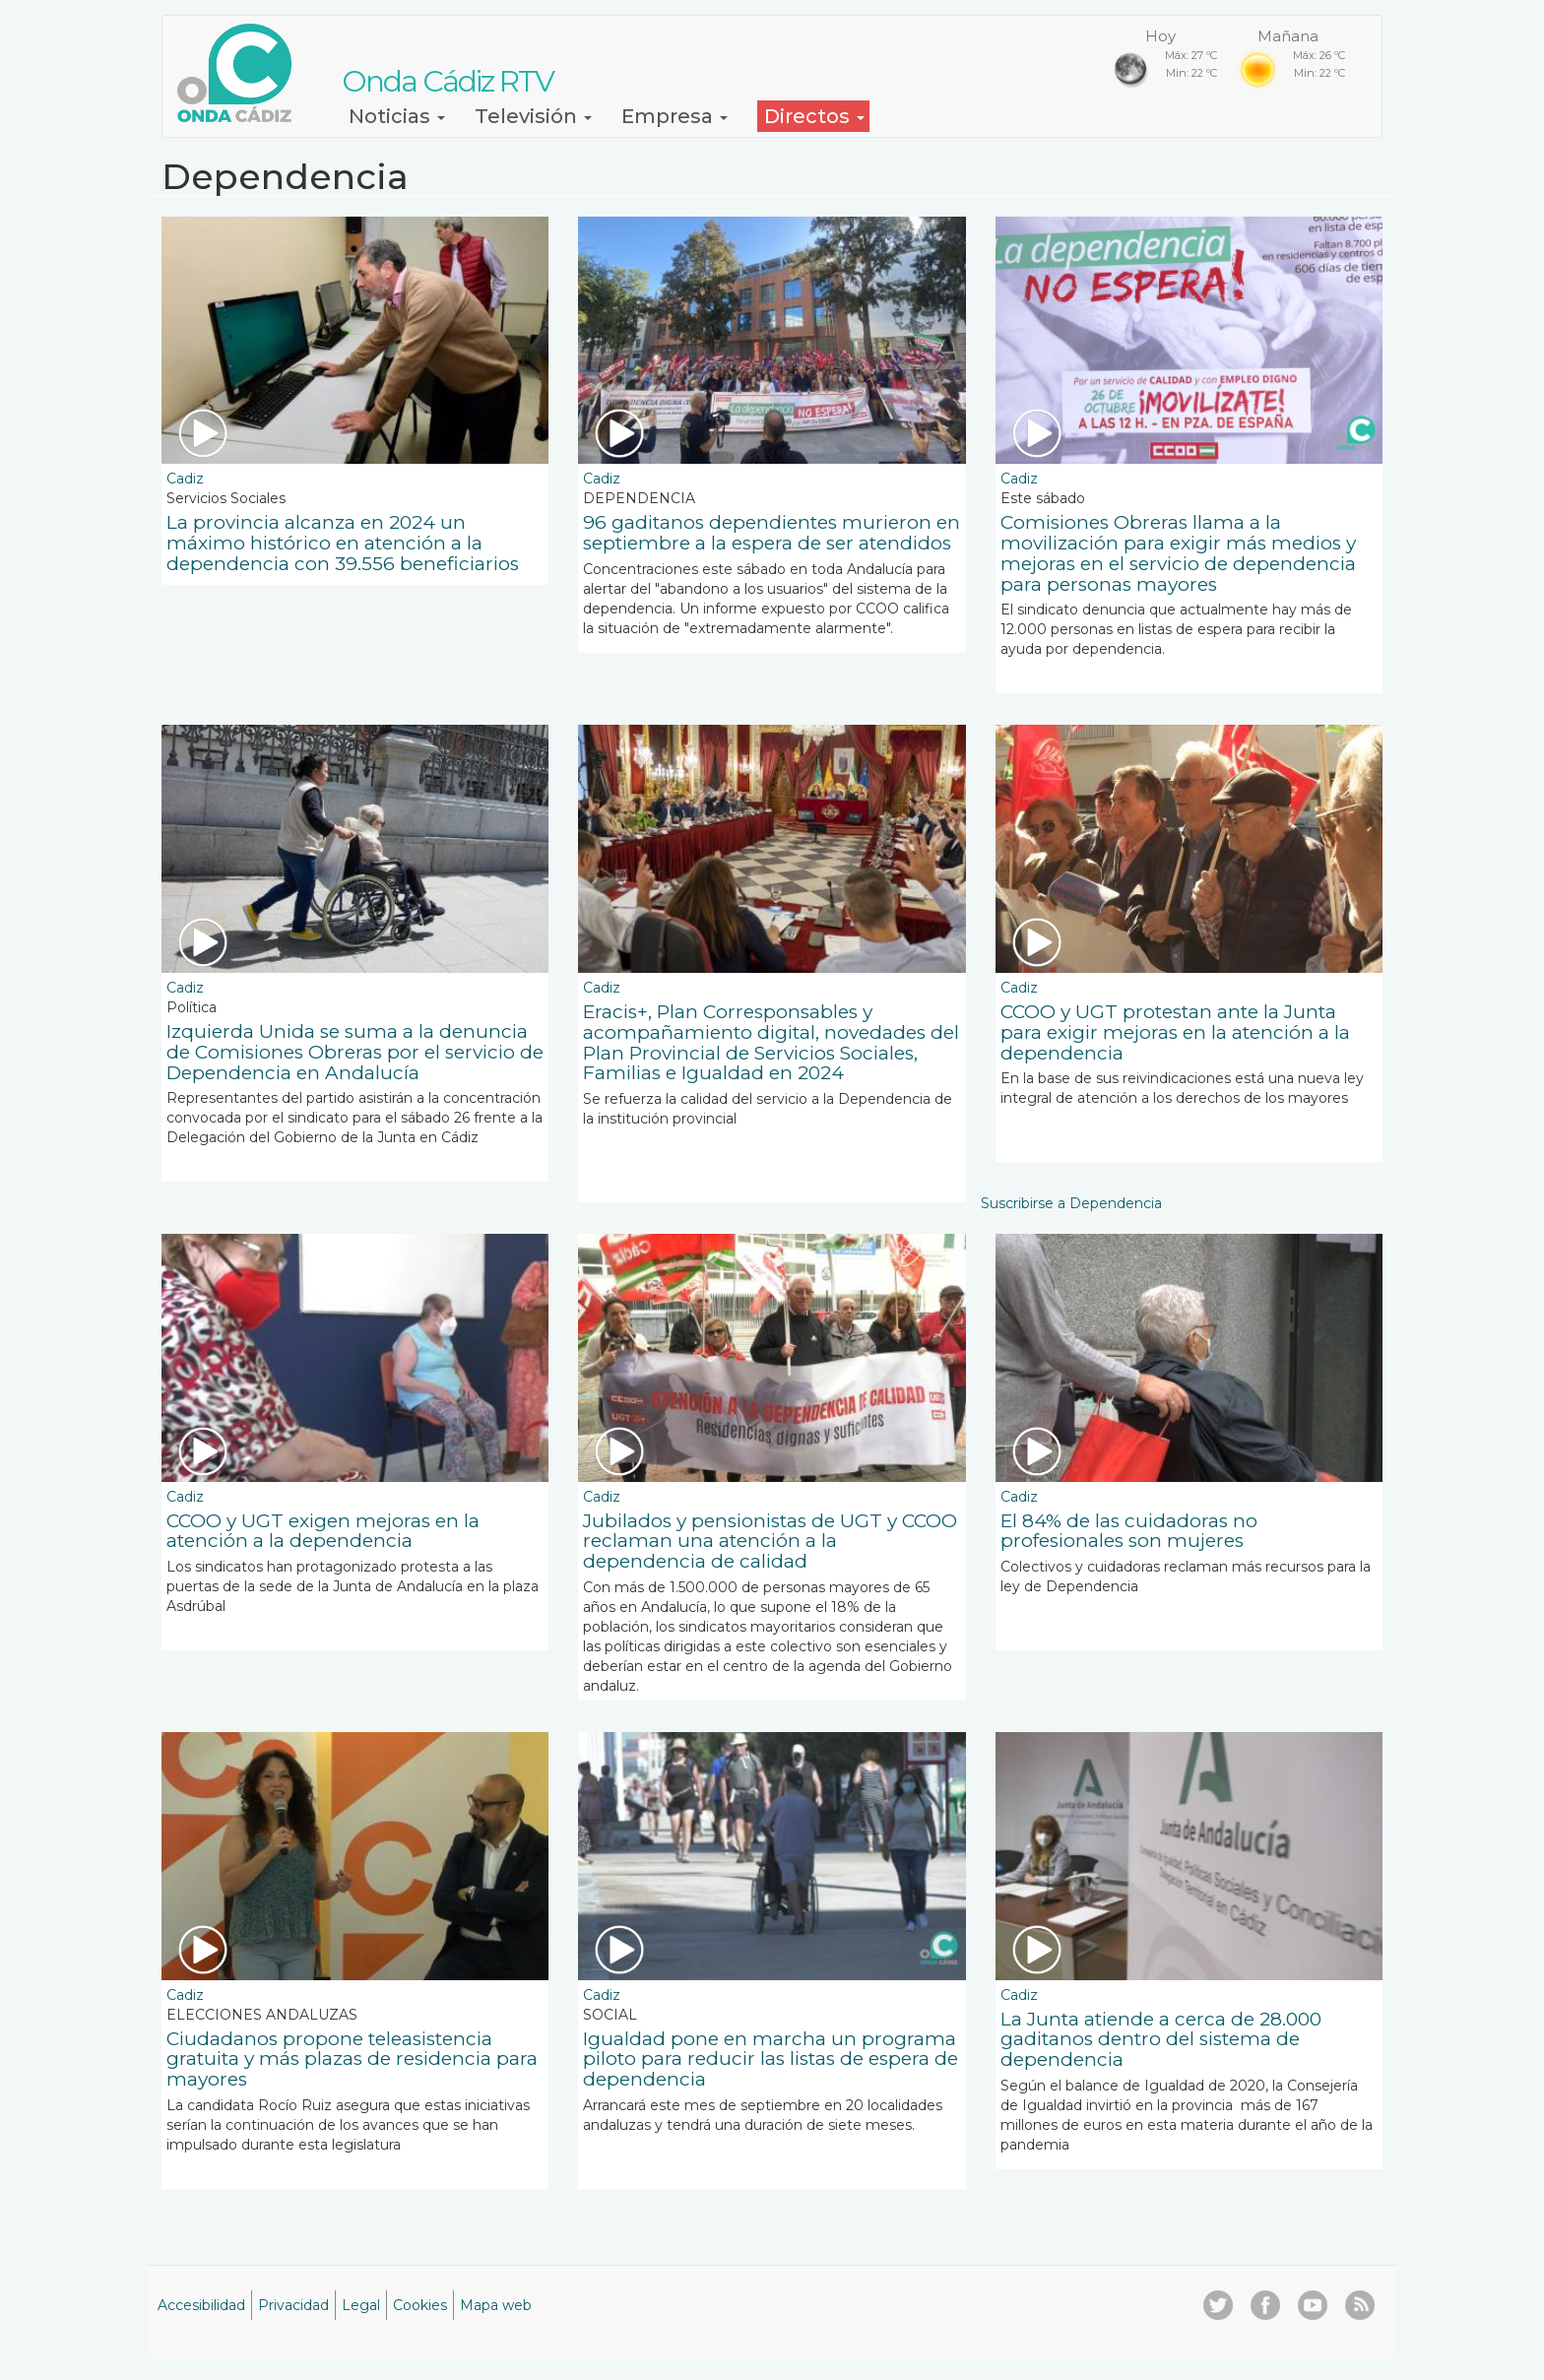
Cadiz (185, 478)
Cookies (420, 2305)
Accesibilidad (201, 2305)
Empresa (674, 116)
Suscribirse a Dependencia (1071, 1203)
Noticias (397, 116)
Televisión (533, 116)
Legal (361, 2305)
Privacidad (293, 2305)
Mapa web (496, 2305)
